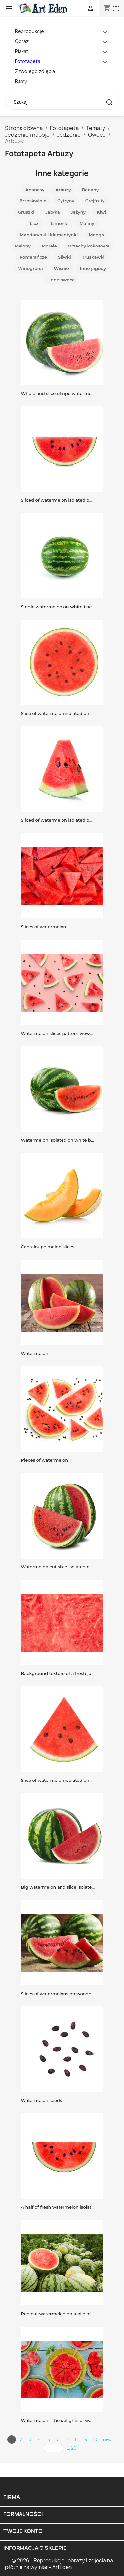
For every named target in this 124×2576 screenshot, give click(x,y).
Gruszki (26, 212)
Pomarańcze (33, 257)
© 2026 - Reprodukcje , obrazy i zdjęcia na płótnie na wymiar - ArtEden (59, 2564)
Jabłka (52, 212)
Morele (49, 245)
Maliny (87, 223)
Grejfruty (95, 200)
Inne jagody (93, 268)
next (108, 2439)
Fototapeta (27, 61)
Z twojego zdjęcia (35, 71)
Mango (96, 234)
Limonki (60, 223)
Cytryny (65, 200)
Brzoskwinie (32, 200)
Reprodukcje (29, 31)
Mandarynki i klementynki (49, 234)
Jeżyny (78, 212)
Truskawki (93, 257)
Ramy (21, 81)
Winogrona (30, 268)
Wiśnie (61, 268)
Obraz (22, 41)
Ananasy (35, 189)
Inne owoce (62, 279)
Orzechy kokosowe (88, 245)
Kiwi (101, 212)
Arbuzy (63, 189)
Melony (23, 245)
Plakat (21, 51)
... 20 (72, 2448)
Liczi (35, 223)
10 (95, 2439)
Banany (90, 189)
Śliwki (64, 257)
